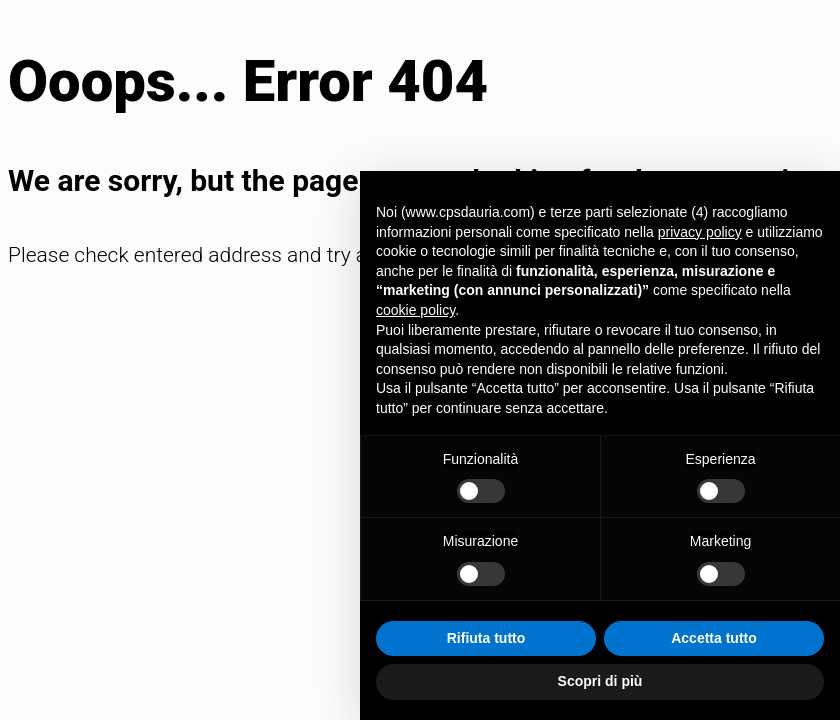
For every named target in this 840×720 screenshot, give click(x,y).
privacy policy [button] (700, 232)
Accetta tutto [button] (714, 638)
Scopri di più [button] (600, 681)
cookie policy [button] (415, 310)
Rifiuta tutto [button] (486, 638)
